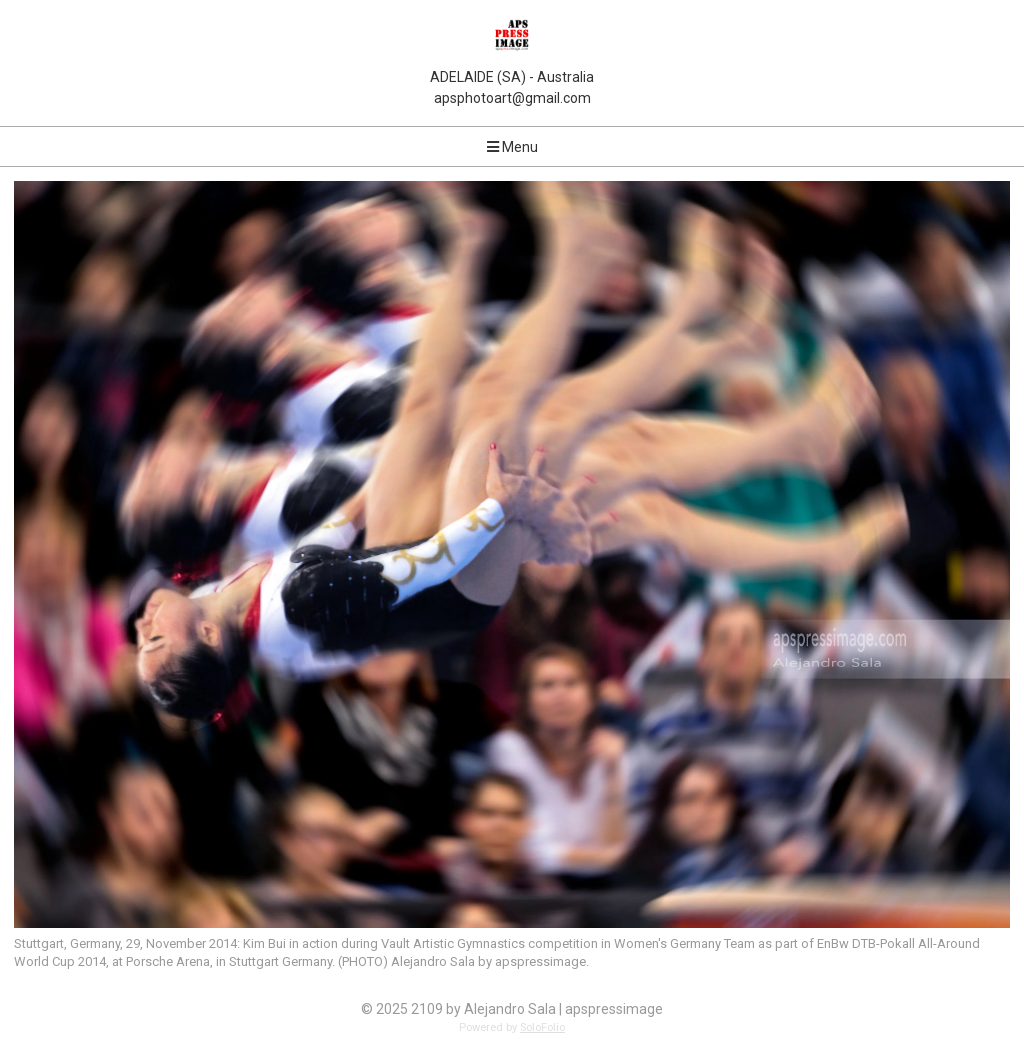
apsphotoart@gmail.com (512, 98)
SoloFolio (542, 1027)
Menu (512, 147)
